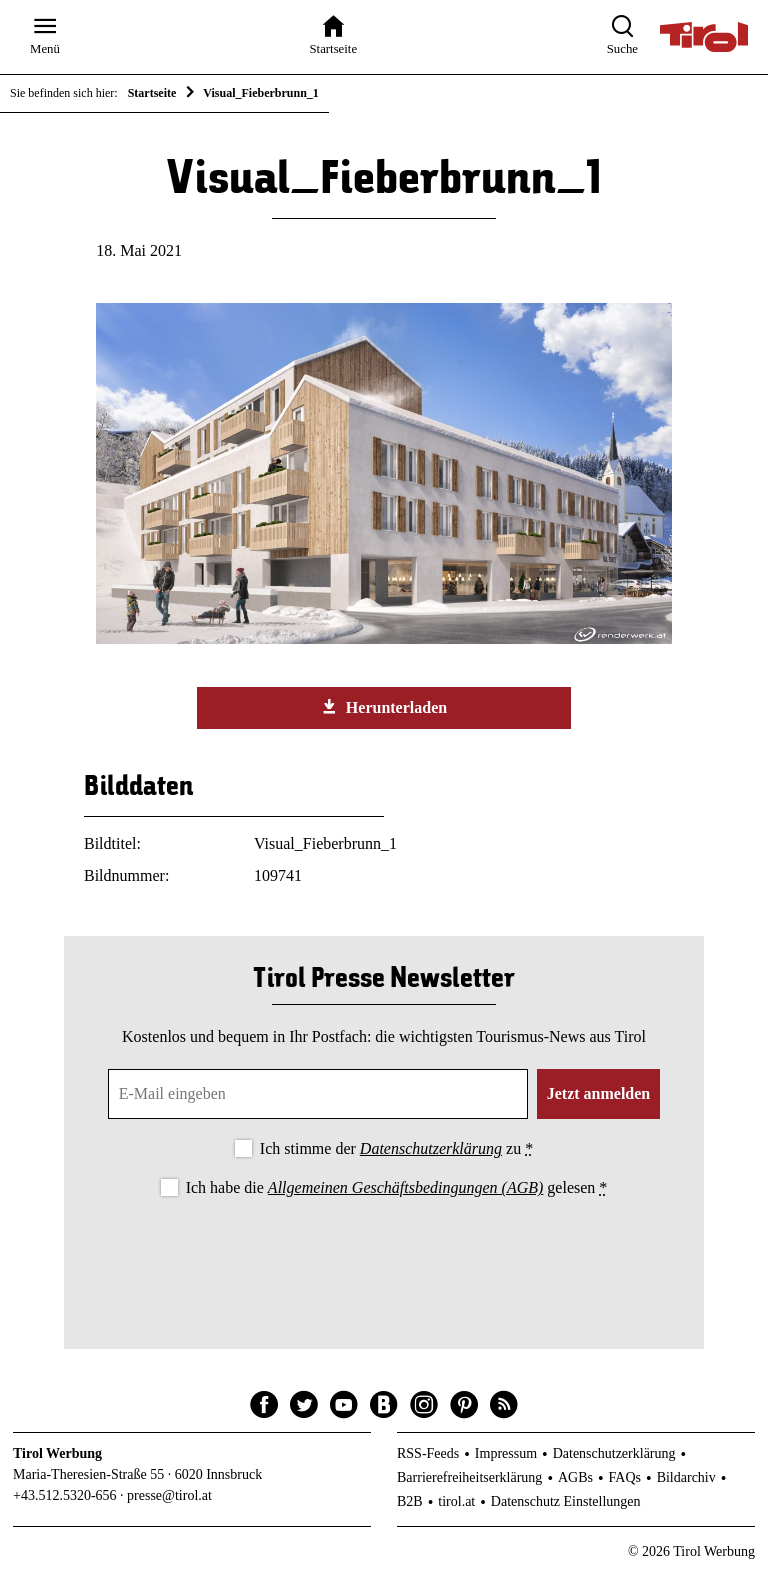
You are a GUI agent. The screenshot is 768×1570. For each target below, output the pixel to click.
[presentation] (384, 1257)
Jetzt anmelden (599, 1093)
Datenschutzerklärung (431, 1148)
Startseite (152, 93)
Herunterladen (384, 707)
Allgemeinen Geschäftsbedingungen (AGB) (405, 1187)
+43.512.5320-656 (65, 1495)
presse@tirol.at (169, 1495)
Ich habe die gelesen (397, 1187)
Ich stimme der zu (396, 1148)
